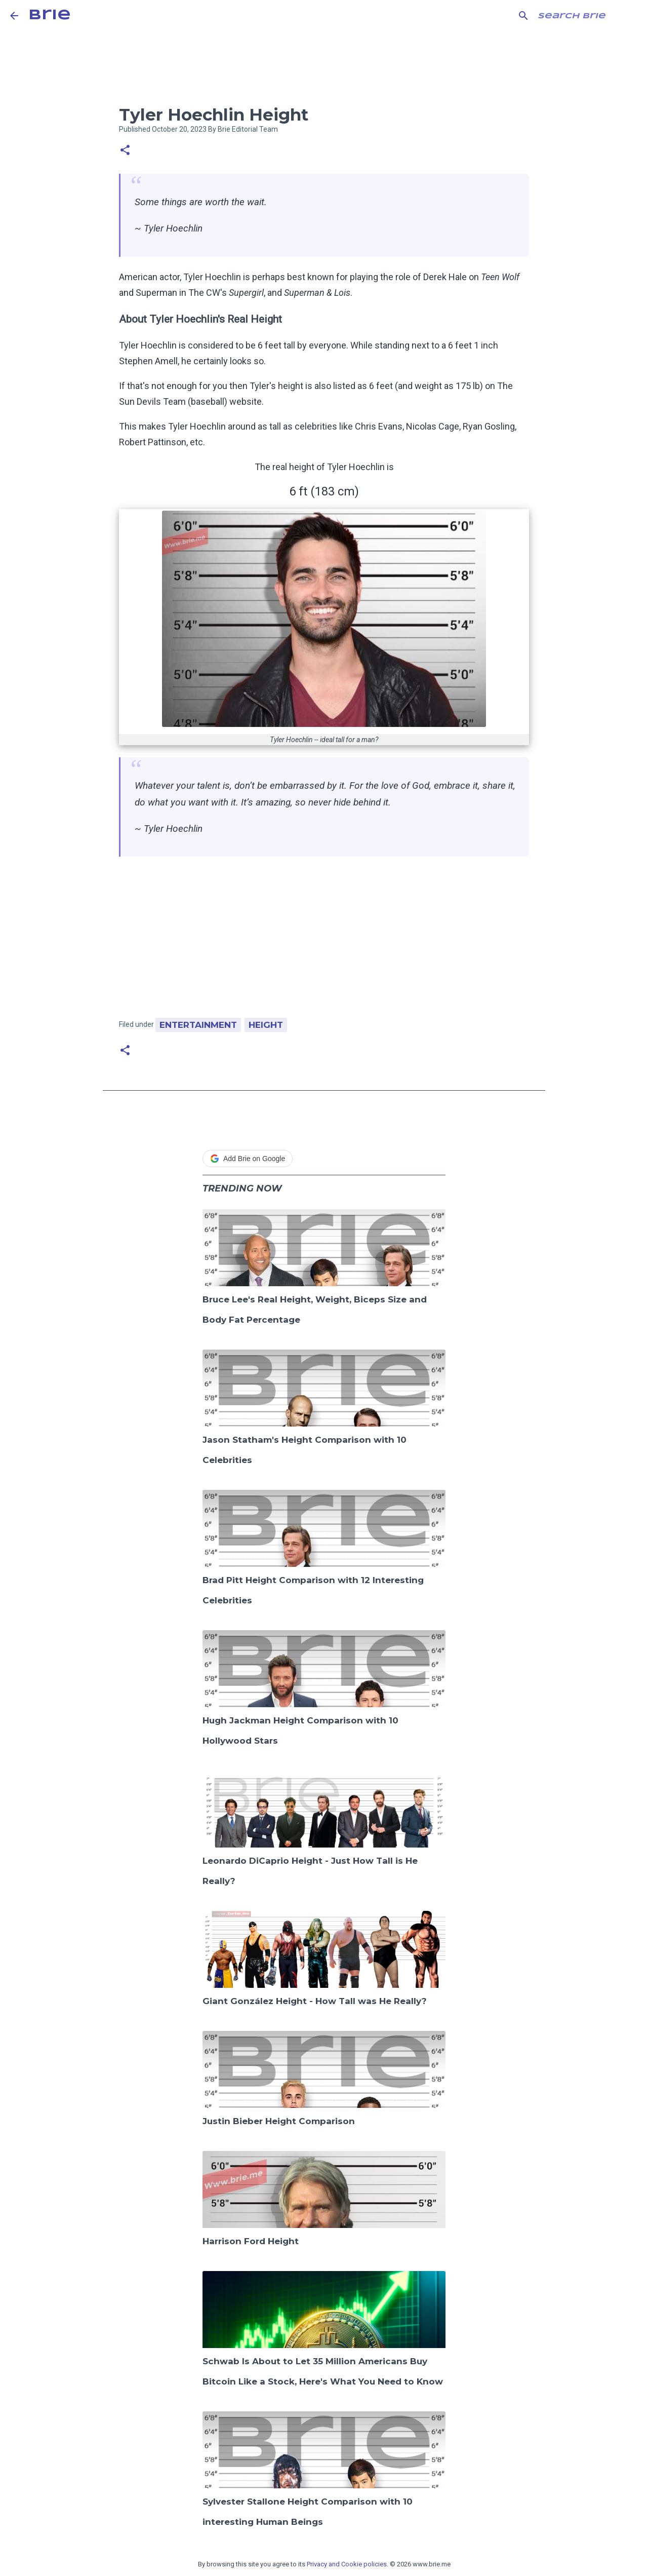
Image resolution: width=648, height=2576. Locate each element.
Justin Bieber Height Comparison (278, 2121)
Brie (49, 15)
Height (266, 1025)
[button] (125, 151)
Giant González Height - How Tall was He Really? (314, 2001)
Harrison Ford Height (250, 2241)
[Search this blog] (587, 16)
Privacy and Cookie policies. (347, 2564)
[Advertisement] (324, 942)
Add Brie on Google (247, 1158)
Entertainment (198, 1025)
